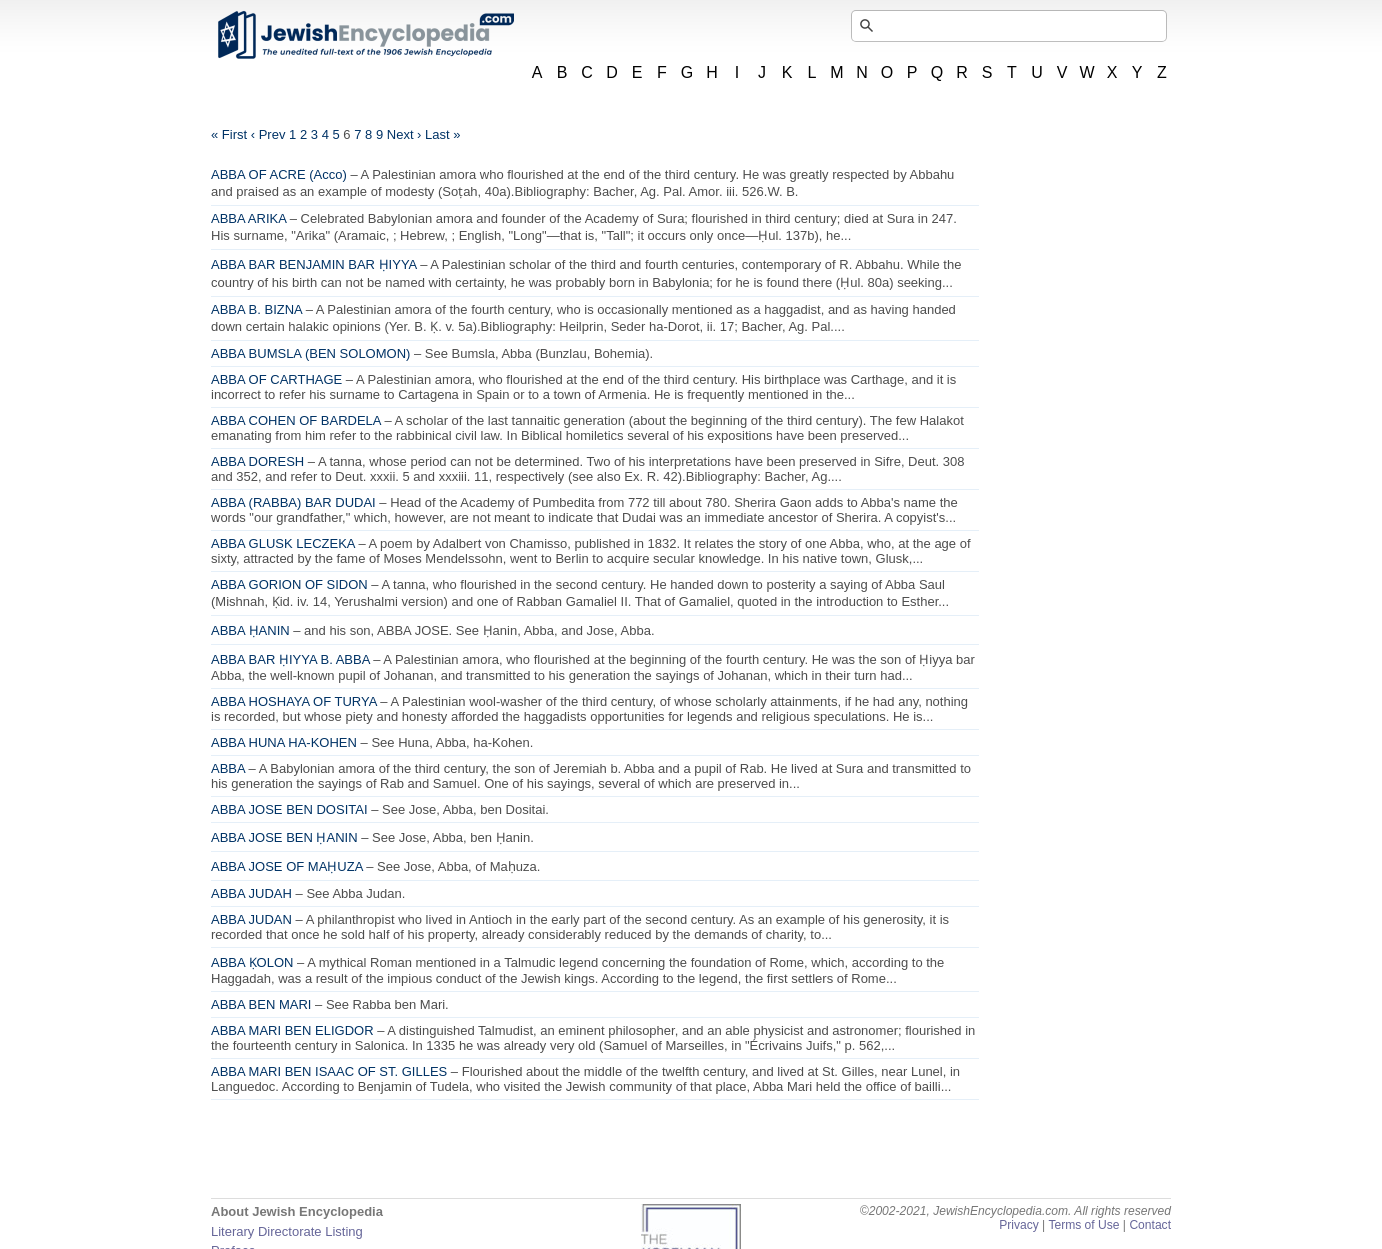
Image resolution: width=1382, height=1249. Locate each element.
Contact (1150, 1225)
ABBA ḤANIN (250, 630)
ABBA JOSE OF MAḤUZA (287, 866)
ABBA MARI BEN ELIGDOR (292, 1030)
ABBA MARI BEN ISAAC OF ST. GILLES (329, 1071)
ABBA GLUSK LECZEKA (283, 543)
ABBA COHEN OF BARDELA (296, 420)
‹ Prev (268, 134)
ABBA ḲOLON (252, 962)
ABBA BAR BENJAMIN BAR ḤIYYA (314, 264)
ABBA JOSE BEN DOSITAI (289, 809)
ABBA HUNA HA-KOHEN (284, 742)
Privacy (1019, 1225)
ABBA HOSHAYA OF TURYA (294, 701)
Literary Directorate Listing (287, 1231)
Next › (404, 134)
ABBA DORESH (257, 461)
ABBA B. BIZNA (256, 309)
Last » (442, 134)
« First (229, 134)
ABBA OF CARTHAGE (276, 379)
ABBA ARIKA (248, 218)
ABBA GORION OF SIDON (289, 584)
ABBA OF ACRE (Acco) (279, 174)
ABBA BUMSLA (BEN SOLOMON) (310, 353)
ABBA (228, 768)
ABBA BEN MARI (261, 1004)
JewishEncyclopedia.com (365, 35)
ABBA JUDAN (251, 919)
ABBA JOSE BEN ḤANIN (284, 837)
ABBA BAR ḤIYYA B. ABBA (290, 659)
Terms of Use (1083, 1225)
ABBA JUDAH (251, 893)
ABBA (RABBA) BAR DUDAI (293, 502)
